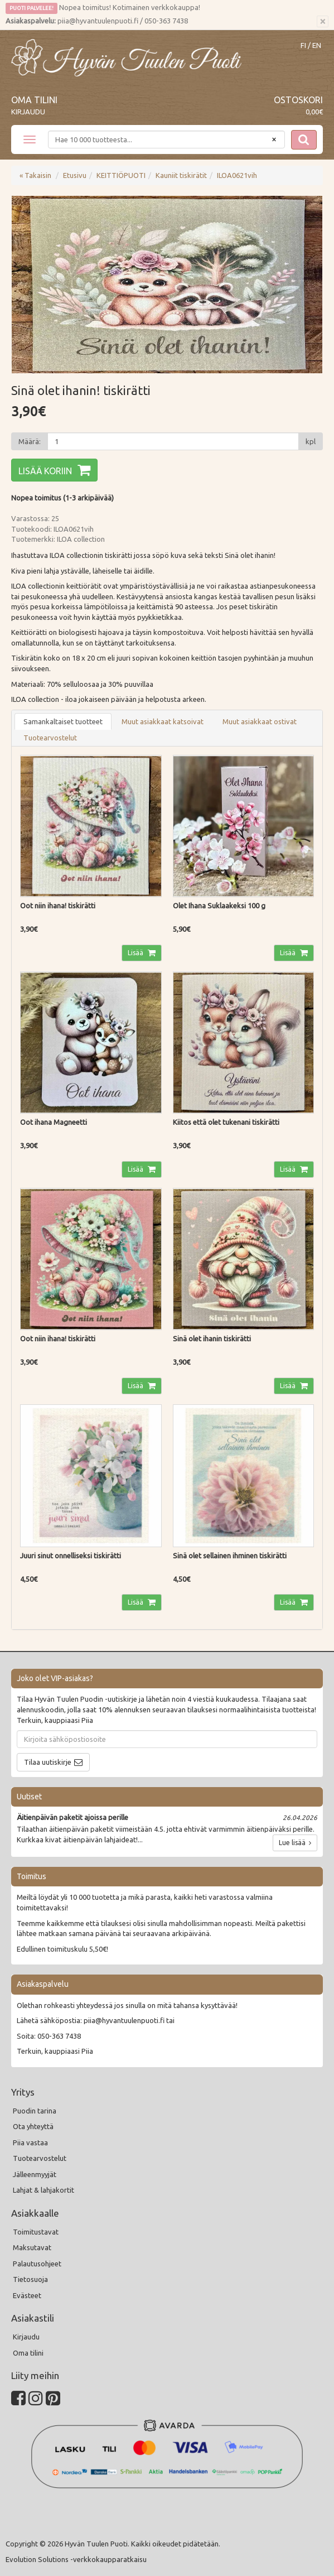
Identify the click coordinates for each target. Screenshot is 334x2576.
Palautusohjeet (37, 2263)
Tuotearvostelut (50, 737)
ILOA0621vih (237, 175)
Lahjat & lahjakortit (43, 2190)
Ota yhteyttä (33, 2126)
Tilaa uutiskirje (47, 1762)
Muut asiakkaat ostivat (259, 721)
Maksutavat (32, 2247)
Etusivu (74, 175)
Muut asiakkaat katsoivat (163, 721)
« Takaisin (35, 175)
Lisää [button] (136, 952)
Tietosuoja (30, 2279)
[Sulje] (322, 22)
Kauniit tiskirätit (181, 175)
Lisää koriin (45, 471)
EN (316, 45)
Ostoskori (298, 100)
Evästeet (27, 2295)
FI (303, 45)
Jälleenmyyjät (34, 2174)
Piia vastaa (30, 2142)
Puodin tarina (34, 2111)
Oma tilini (34, 100)
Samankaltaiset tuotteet (63, 721)
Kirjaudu (28, 111)
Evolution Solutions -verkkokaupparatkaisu (76, 2559)
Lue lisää (295, 1842)
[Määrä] (173, 441)
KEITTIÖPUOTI (121, 175)
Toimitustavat (36, 2232)
